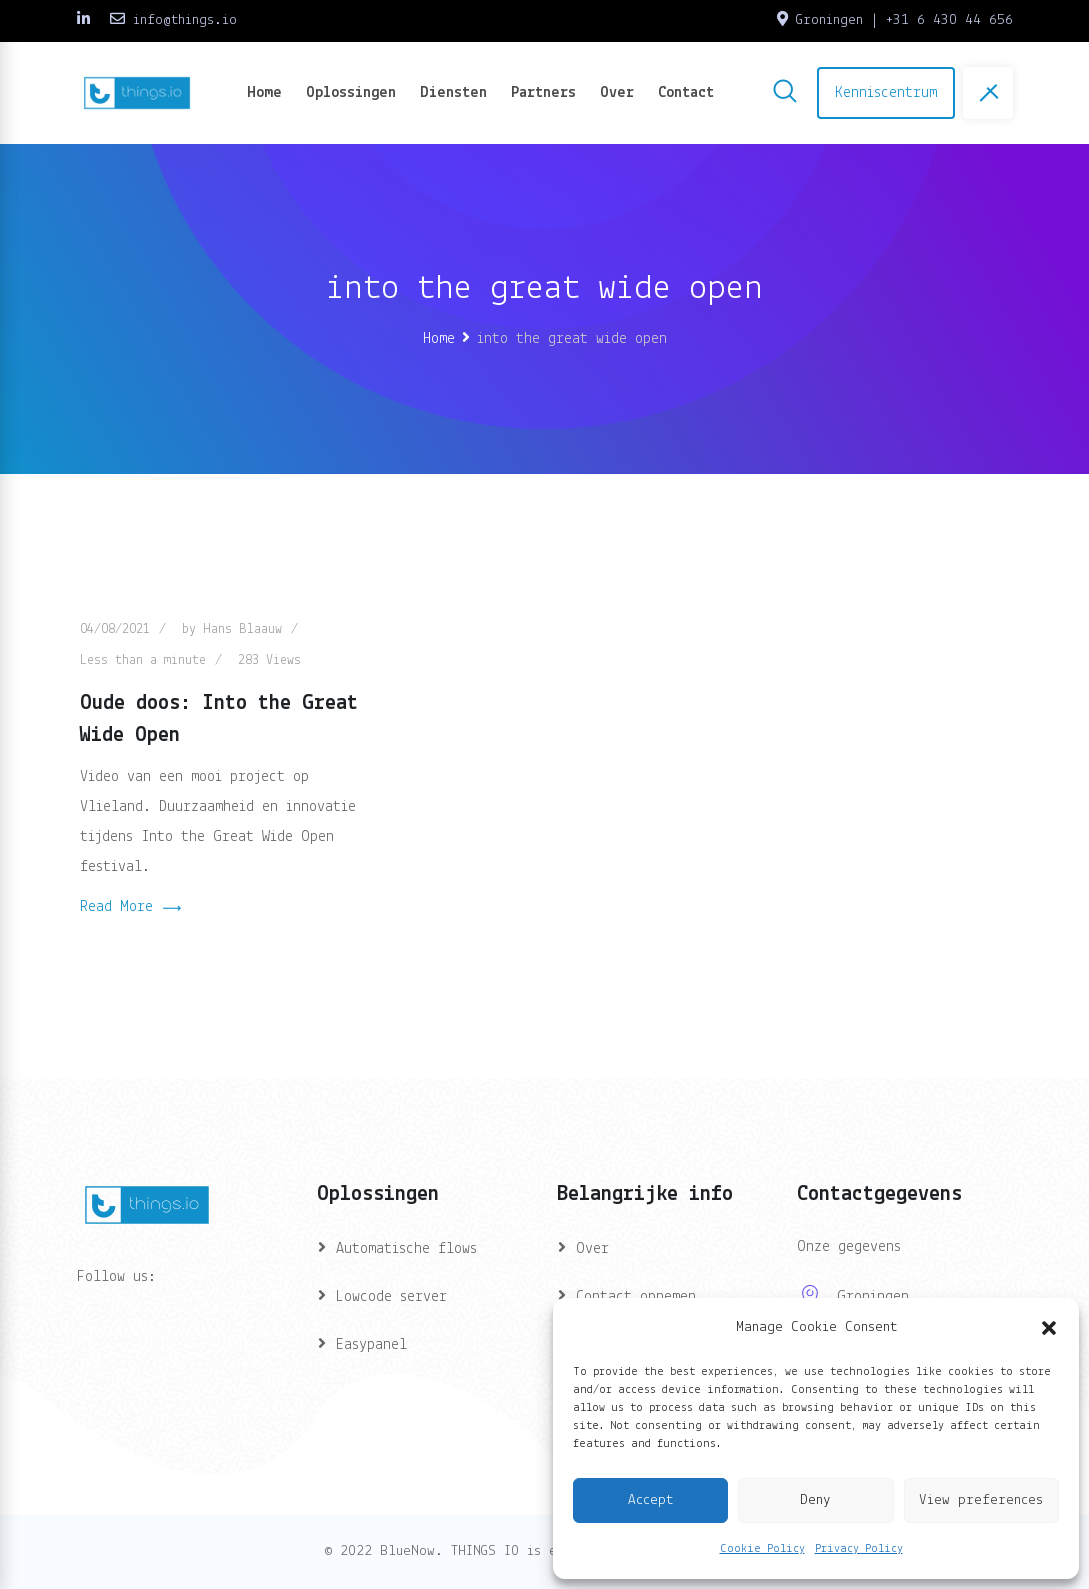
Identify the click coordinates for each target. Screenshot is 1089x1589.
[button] (1049, 1328)
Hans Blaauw (242, 629)
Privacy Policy (859, 1549)
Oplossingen (351, 93)
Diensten (453, 93)
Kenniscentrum (886, 93)
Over (617, 93)
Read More (130, 909)
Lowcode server (391, 1297)
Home (264, 93)
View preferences (981, 1500)
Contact (686, 93)
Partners (543, 93)
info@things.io (185, 20)
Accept (650, 1500)
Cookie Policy (762, 1549)
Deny (815, 1500)
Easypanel (371, 1345)
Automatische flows (406, 1249)
